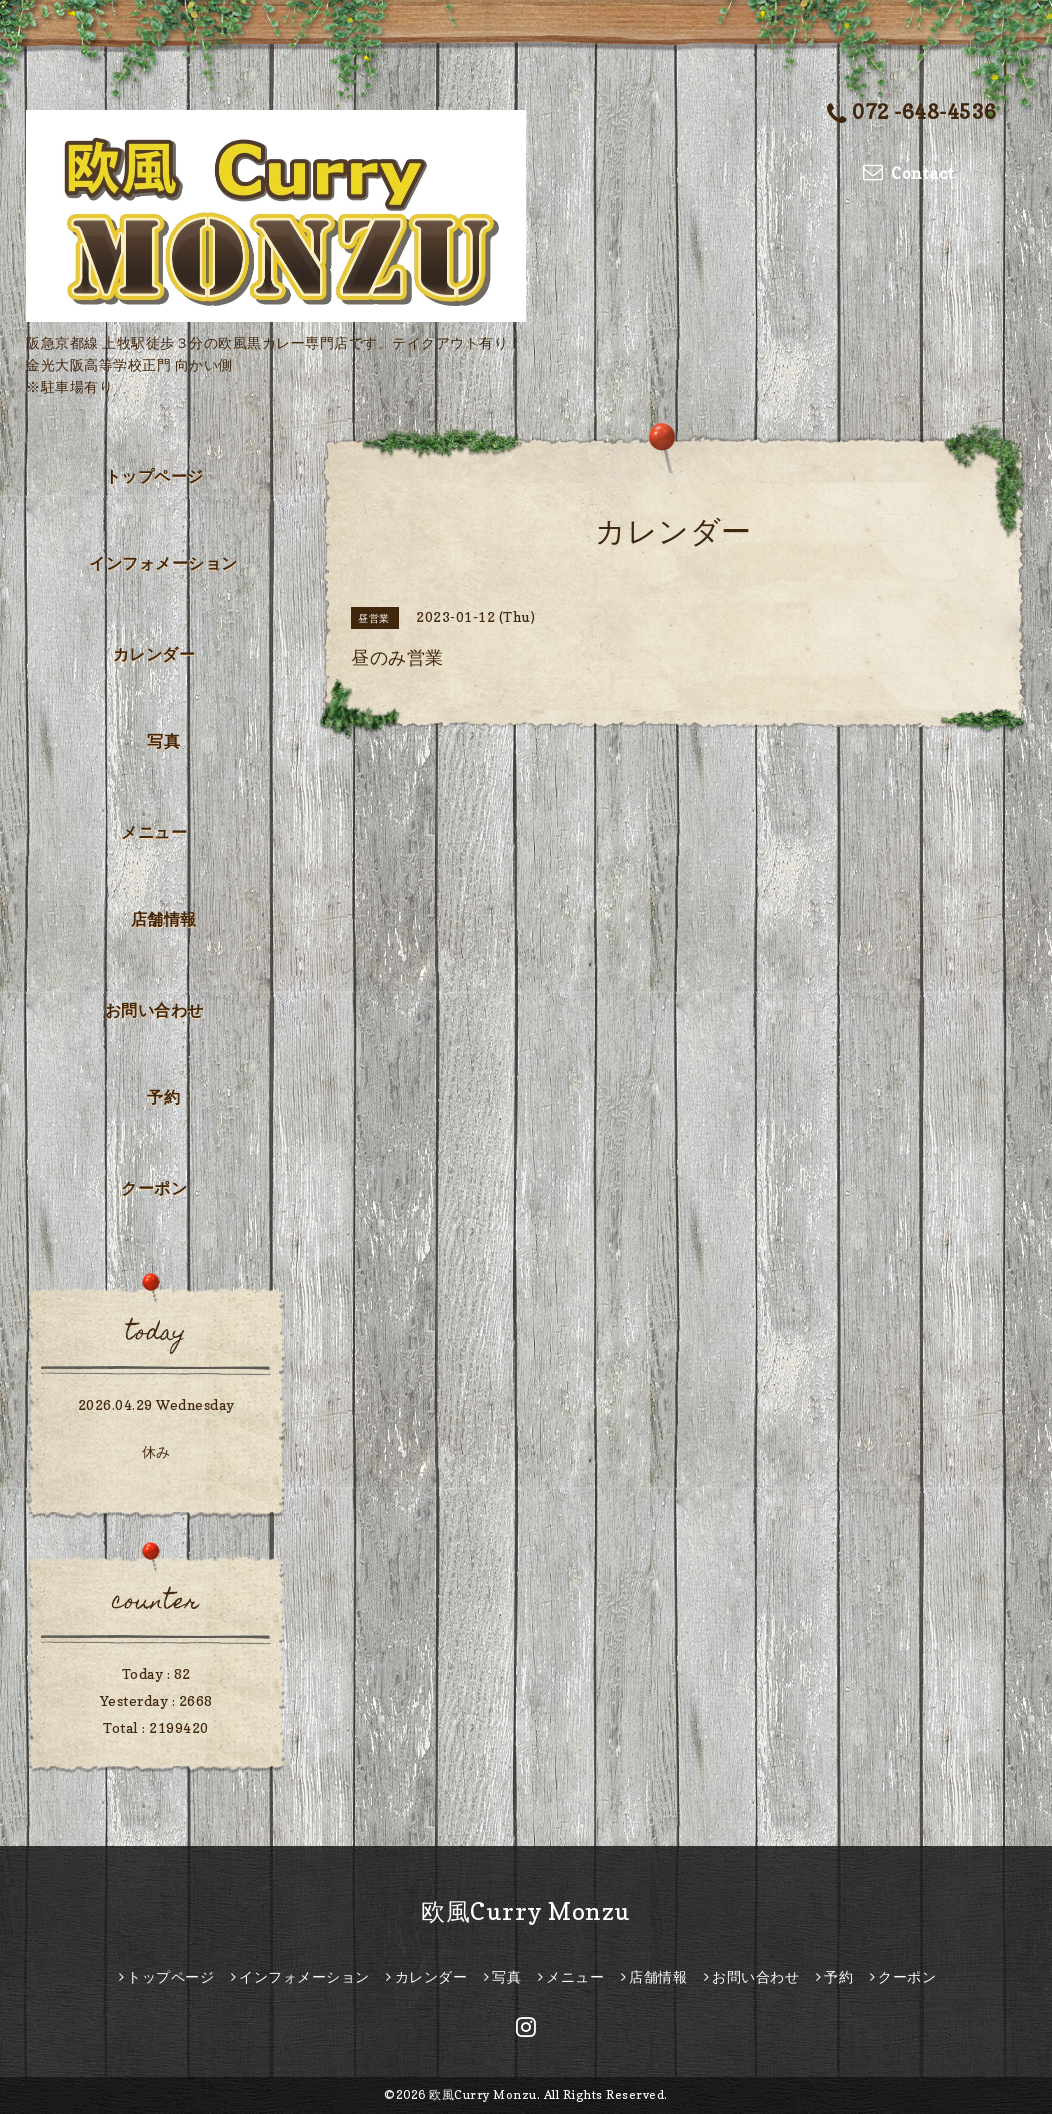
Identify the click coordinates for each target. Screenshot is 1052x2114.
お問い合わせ (154, 1010)
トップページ (154, 476)
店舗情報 (164, 919)
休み (156, 1451)
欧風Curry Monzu (526, 1911)
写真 (163, 741)
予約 (163, 1097)
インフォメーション (163, 563)
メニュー (154, 832)
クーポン (154, 1188)
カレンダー (154, 654)
